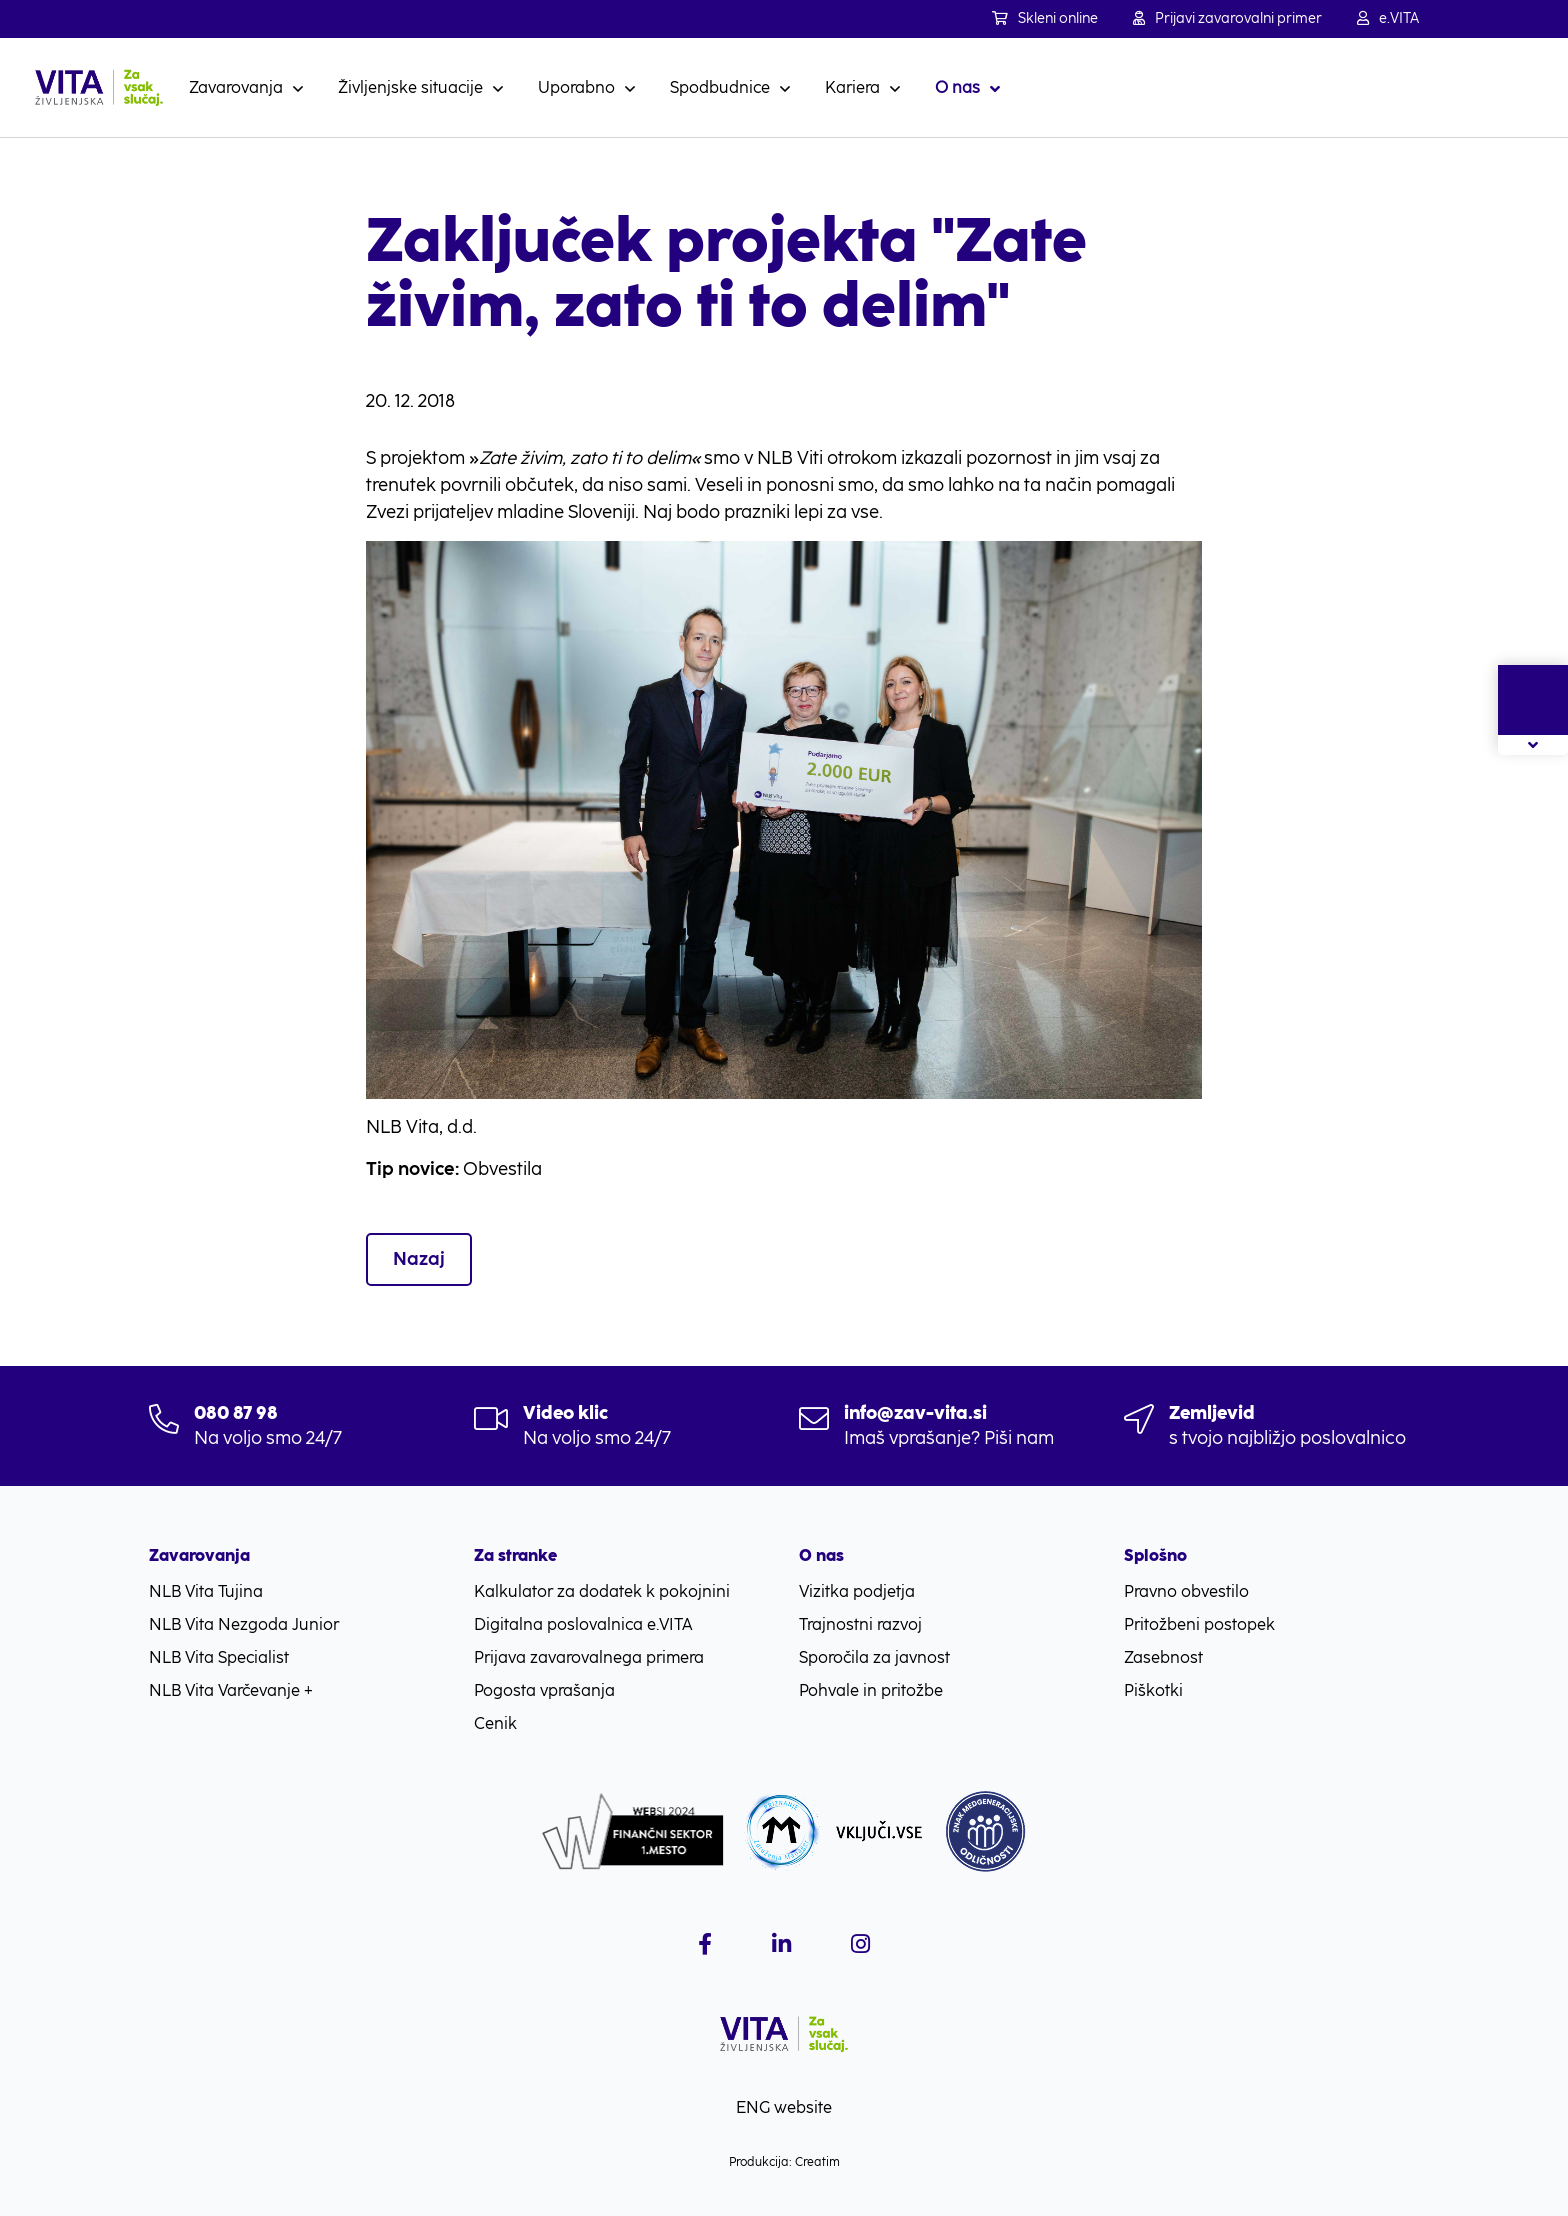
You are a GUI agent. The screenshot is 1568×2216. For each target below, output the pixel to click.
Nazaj (419, 1259)
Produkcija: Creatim (784, 2162)
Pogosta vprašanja (544, 1690)
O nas (957, 87)
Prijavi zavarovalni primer (1227, 18)
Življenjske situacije (410, 87)
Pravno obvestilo (1186, 1591)
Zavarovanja (236, 87)
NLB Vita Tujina (206, 1591)
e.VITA (1388, 18)
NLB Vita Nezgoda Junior (244, 1624)
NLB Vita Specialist (219, 1657)
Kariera (852, 87)
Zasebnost (1163, 1657)
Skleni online (1045, 18)
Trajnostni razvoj (860, 1624)
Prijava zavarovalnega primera (589, 1657)
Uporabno (576, 87)
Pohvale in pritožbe (871, 1690)
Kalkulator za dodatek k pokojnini (602, 1591)
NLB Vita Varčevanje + (231, 1690)
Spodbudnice (720, 87)
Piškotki (1153, 1690)
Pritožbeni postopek (1199, 1624)
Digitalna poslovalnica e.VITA (583, 1624)
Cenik (495, 1723)
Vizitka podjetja (857, 1591)
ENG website (784, 2107)
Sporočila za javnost (874, 1657)
